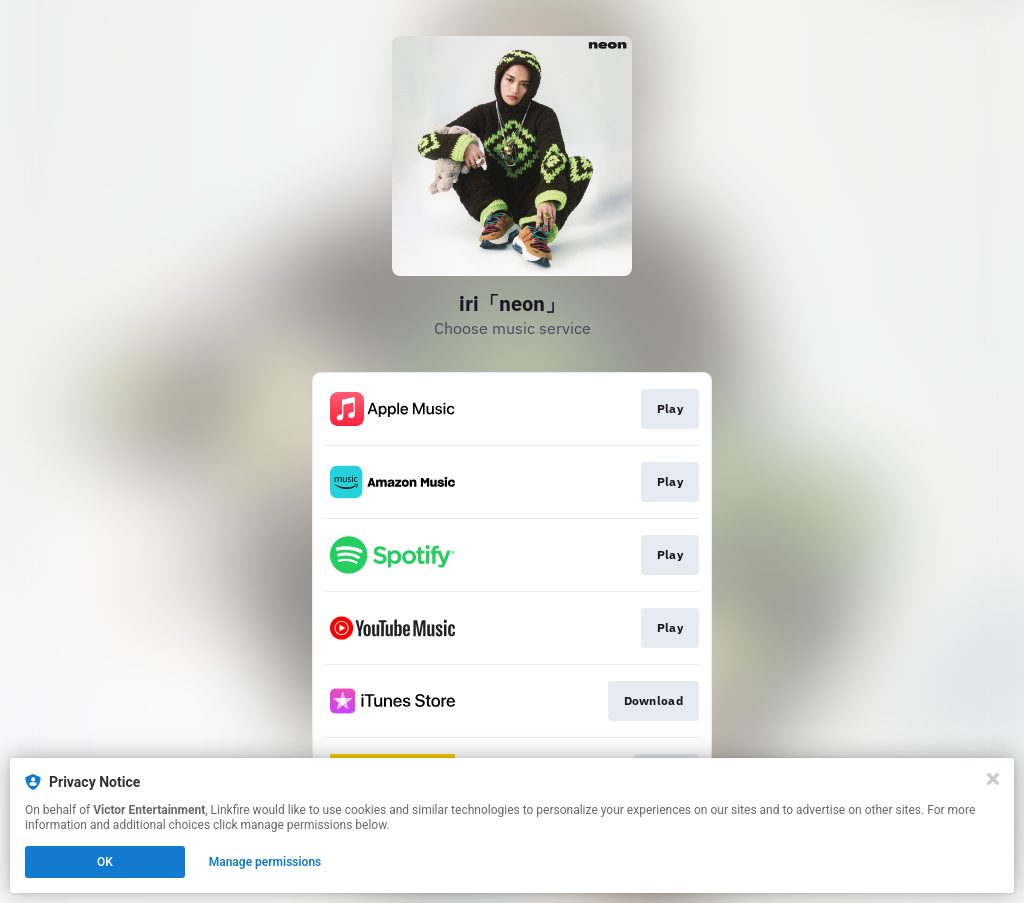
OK (105, 862)
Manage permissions (265, 862)
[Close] (993, 779)
